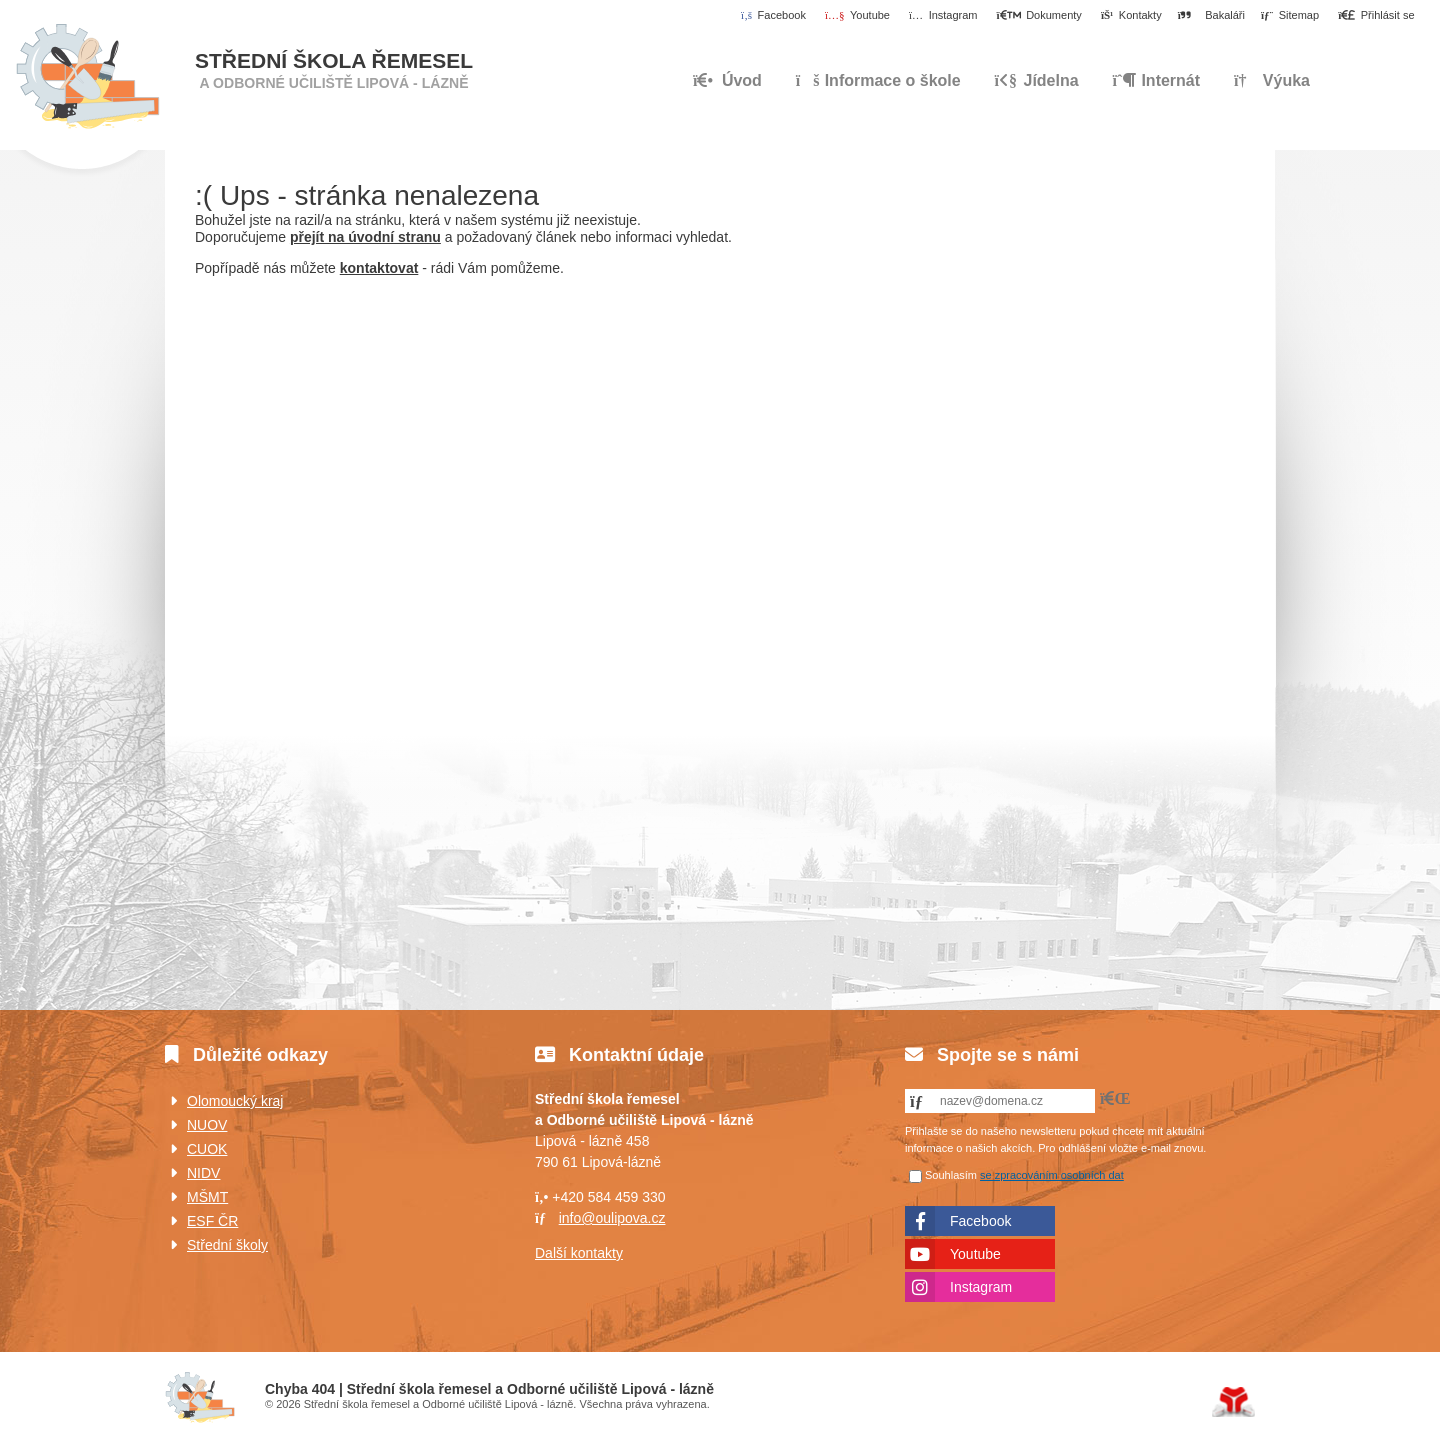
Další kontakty (579, 1253)
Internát (1157, 80)
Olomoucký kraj (235, 1101)
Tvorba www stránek (1233, 1402)
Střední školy (227, 1245)
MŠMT (207, 1197)
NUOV (207, 1125)
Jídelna (1037, 80)
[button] (1376, 16)
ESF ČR (212, 1221)
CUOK (207, 1149)
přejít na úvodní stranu (365, 237)
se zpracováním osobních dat (1052, 1175)
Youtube (975, 1254)
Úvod (87, 77)
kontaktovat (379, 268)
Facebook (980, 1221)
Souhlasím (951, 1175)
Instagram (981, 1287)
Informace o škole (878, 80)
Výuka (1272, 80)
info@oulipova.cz (612, 1218)
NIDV (203, 1173)
